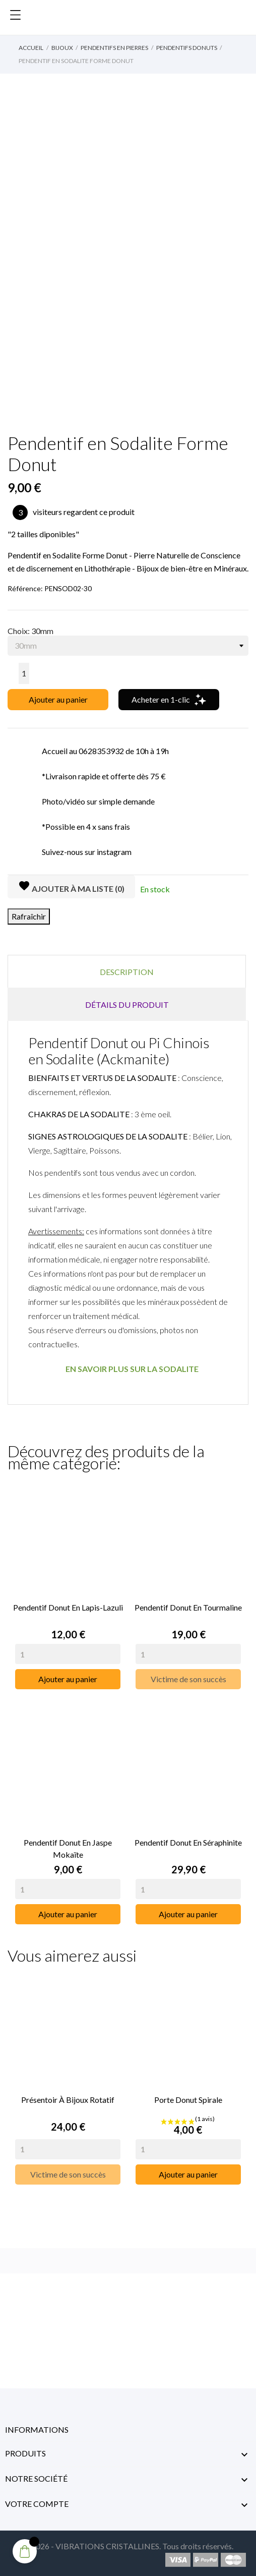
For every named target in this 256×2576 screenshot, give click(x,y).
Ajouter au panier (58, 699)
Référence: (25, 588)
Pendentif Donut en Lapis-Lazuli (68, 1607)
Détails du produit (127, 1004)
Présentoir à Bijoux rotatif (67, 2099)
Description (127, 972)
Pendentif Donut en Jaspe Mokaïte (68, 1848)
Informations (37, 2429)
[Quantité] (24, 673)
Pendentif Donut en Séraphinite (188, 1842)
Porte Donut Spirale (188, 2099)
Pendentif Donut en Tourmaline (188, 1607)
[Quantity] (67, 1654)
